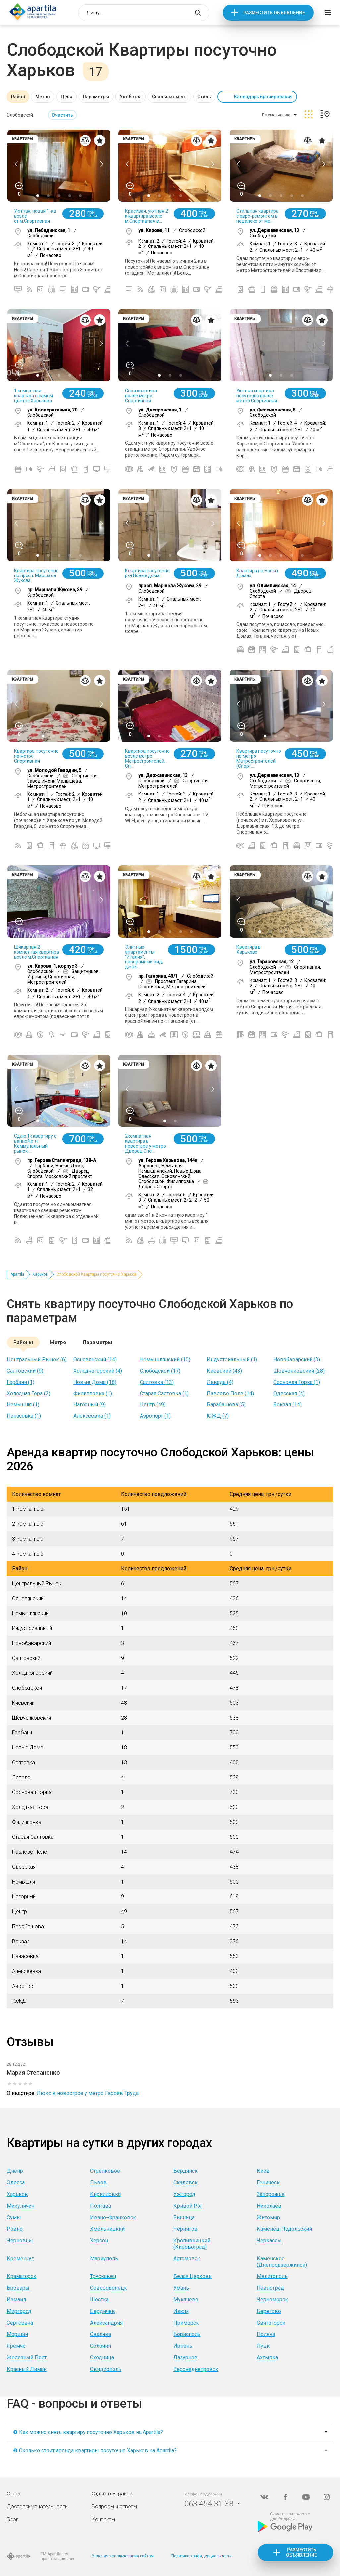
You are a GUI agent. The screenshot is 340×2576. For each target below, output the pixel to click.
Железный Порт (27, 2357)
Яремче (16, 2346)
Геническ (268, 2182)
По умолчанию (276, 115)
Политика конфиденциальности (201, 2556)
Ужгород (184, 2194)
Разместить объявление (274, 12)
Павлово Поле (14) (230, 1393)
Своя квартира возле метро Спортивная (141, 395)
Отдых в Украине (112, 2494)
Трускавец (103, 2276)
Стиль (204, 96)
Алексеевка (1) (92, 1416)
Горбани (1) (20, 1382)
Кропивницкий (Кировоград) (191, 2243)
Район (18, 96)
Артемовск (186, 2258)
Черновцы (20, 2240)
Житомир (268, 2217)
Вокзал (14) (287, 1404)
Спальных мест (169, 96)
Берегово (269, 2311)
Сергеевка (20, 2323)
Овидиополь (105, 2369)
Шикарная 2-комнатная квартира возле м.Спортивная (36, 951)
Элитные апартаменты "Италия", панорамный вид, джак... (144, 956)
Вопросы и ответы (114, 2506)
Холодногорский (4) (97, 1371)
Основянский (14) (95, 1359)
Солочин (100, 2346)
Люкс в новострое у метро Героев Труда (88, 2093)
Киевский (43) (224, 1371)
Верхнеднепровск (195, 2369)
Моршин (17, 2334)
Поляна (266, 2334)
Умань (181, 2288)
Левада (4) (220, 1382)
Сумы (14, 2217)
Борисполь (186, 2334)
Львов (98, 2182)
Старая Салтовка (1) (164, 1393)
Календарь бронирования (263, 96)
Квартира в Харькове (248, 949)
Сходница (102, 2357)
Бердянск (185, 2171)
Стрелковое (105, 2171)
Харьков (40, 1274)
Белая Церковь (192, 2276)
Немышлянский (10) (165, 1359)
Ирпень (182, 2346)
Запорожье (271, 2194)
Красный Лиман (27, 2369)
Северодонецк (108, 2288)
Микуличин (20, 2206)
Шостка (99, 2299)
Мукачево (185, 2299)
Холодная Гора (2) (28, 1393)
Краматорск (21, 2276)
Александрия (106, 2323)
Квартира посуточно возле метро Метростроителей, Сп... (147, 758)
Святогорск (271, 2323)
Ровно (15, 2229)
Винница (184, 2217)
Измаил (16, 2299)
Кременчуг (20, 2258)
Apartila (17, 1274)
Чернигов (185, 2229)
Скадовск (185, 2182)
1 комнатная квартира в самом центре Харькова (33, 395)
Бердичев (102, 2311)
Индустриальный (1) (232, 1359)
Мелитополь (272, 2276)
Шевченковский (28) (299, 1371)
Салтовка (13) (157, 1382)
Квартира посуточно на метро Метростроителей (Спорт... (258, 758)
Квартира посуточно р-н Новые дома (147, 573)
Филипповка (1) (92, 1393)
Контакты (103, 2519)
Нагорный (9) (89, 1404)
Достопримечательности (37, 2506)
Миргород (19, 2311)
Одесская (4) (289, 1393)
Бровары (18, 2288)
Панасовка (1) (24, 1416)
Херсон (99, 2240)
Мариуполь (104, 2258)
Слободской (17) (160, 1371)
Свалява (100, 2334)
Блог (12, 2519)
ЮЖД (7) (218, 1416)
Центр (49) (153, 1404)
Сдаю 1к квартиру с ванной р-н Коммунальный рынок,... (35, 1143)
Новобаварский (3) (296, 1359)
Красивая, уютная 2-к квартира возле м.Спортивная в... (147, 216)
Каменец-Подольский (284, 2229)
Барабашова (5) (226, 1404)
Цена (66, 96)
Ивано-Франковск (113, 2217)
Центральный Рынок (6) (37, 1359)
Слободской (20, 115)
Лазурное (185, 2357)
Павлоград (270, 2288)
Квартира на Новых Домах (257, 573)
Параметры (96, 96)
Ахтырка (267, 2357)
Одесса (16, 2182)
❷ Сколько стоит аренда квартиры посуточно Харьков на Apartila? (95, 2450)
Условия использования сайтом (123, 2556)
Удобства (131, 96)
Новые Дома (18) (94, 1382)
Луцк (263, 2346)
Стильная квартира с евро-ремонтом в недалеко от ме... (257, 216)
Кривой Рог (187, 2206)
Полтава (100, 2206)
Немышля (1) (23, 1404)
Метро (42, 96)
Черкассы (269, 2240)
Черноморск (272, 2299)
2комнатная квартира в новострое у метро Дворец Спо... (145, 1143)
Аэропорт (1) (155, 1416)
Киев (263, 2171)
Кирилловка (105, 2194)
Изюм (181, 2311)
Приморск (186, 2323)
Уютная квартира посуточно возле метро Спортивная (256, 395)
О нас (13, 2494)
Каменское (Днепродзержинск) (282, 2261)
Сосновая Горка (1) (296, 1382)
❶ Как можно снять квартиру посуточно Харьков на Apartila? (88, 2432)
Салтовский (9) (25, 1371)
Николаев (269, 2206)
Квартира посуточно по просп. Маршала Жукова (36, 575)
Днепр (15, 2171)
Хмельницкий (107, 2229)
